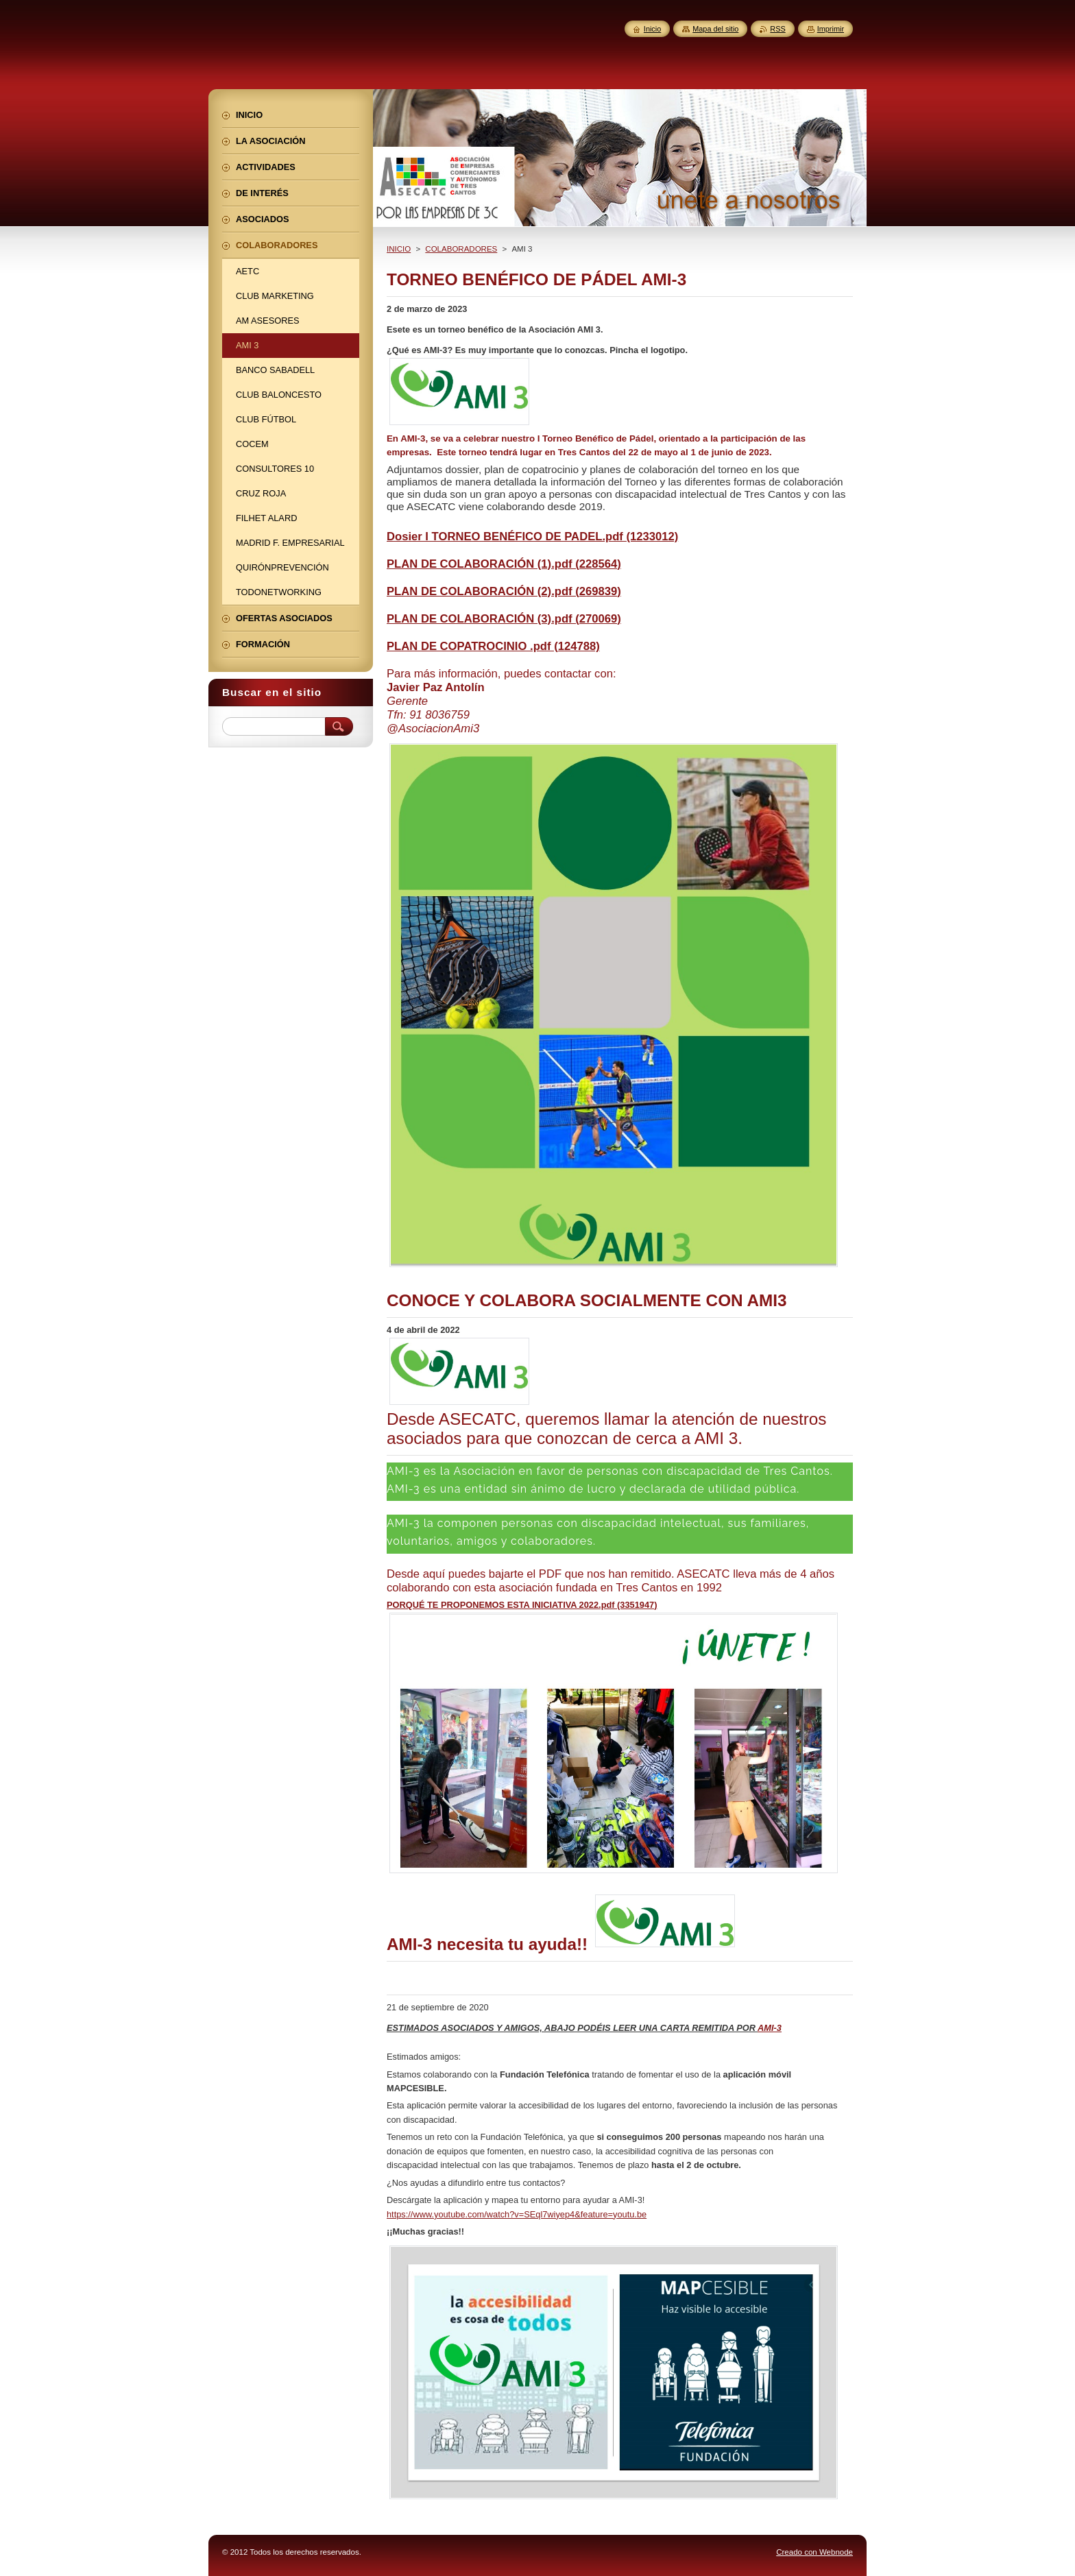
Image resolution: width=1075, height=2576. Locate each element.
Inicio (652, 29)
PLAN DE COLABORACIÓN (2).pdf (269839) (504, 591)
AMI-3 (770, 2028)
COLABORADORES (461, 249)
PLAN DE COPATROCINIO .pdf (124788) (493, 646)
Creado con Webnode (814, 2552)
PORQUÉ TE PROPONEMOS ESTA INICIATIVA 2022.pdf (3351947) (522, 1605)
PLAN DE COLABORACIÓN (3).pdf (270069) (504, 618)
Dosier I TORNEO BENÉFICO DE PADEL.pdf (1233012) (532, 536)
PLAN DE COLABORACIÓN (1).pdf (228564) (504, 563)
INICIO (399, 249)
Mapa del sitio (715, 29)
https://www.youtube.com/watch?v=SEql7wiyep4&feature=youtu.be (517, 2214)
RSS (777, 29)
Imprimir (830, 29)
